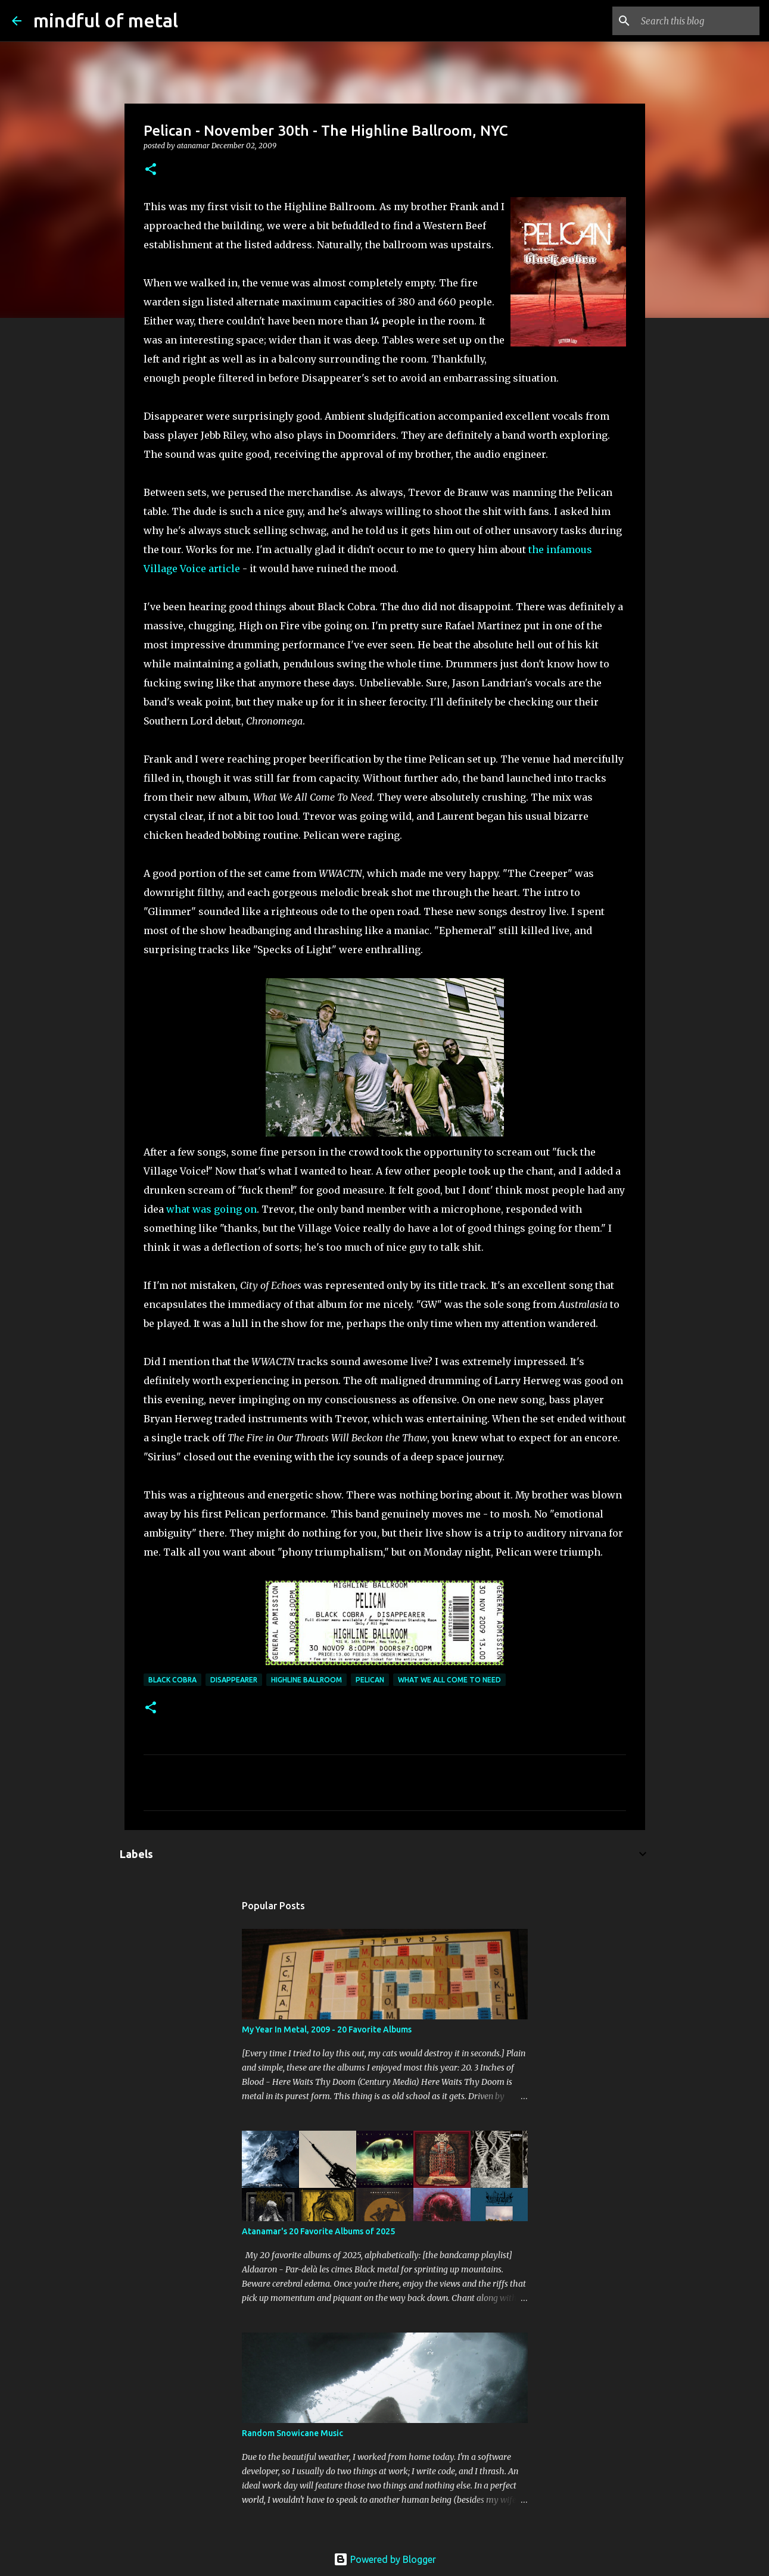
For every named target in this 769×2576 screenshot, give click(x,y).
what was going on (211, 1209)
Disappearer (233, 1680)
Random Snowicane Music (292, 2433)
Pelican (370, 1680)
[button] (151, 170)
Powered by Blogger (385, 2559)
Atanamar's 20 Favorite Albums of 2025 (318, 2231)
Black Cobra (172, 1680)
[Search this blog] (696, 21)
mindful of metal (105, 20)
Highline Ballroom (306, 1680)
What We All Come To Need (449, 1680)
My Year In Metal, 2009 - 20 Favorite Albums (327, 2029)
